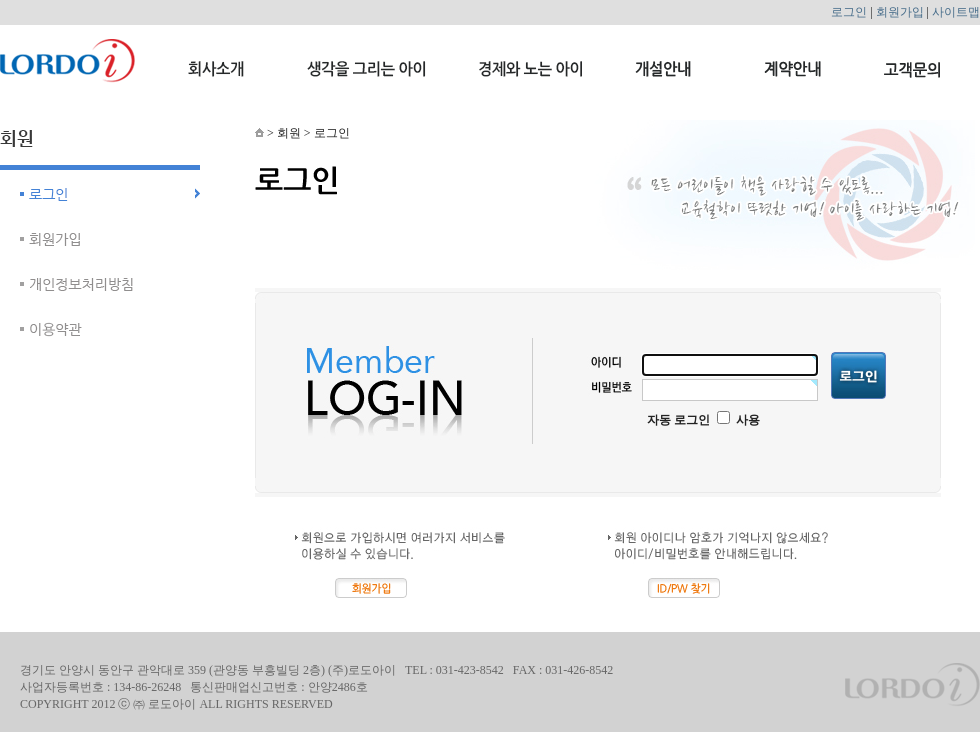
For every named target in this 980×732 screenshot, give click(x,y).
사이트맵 (956, 12)
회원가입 (900, 12)
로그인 (849, 12)
